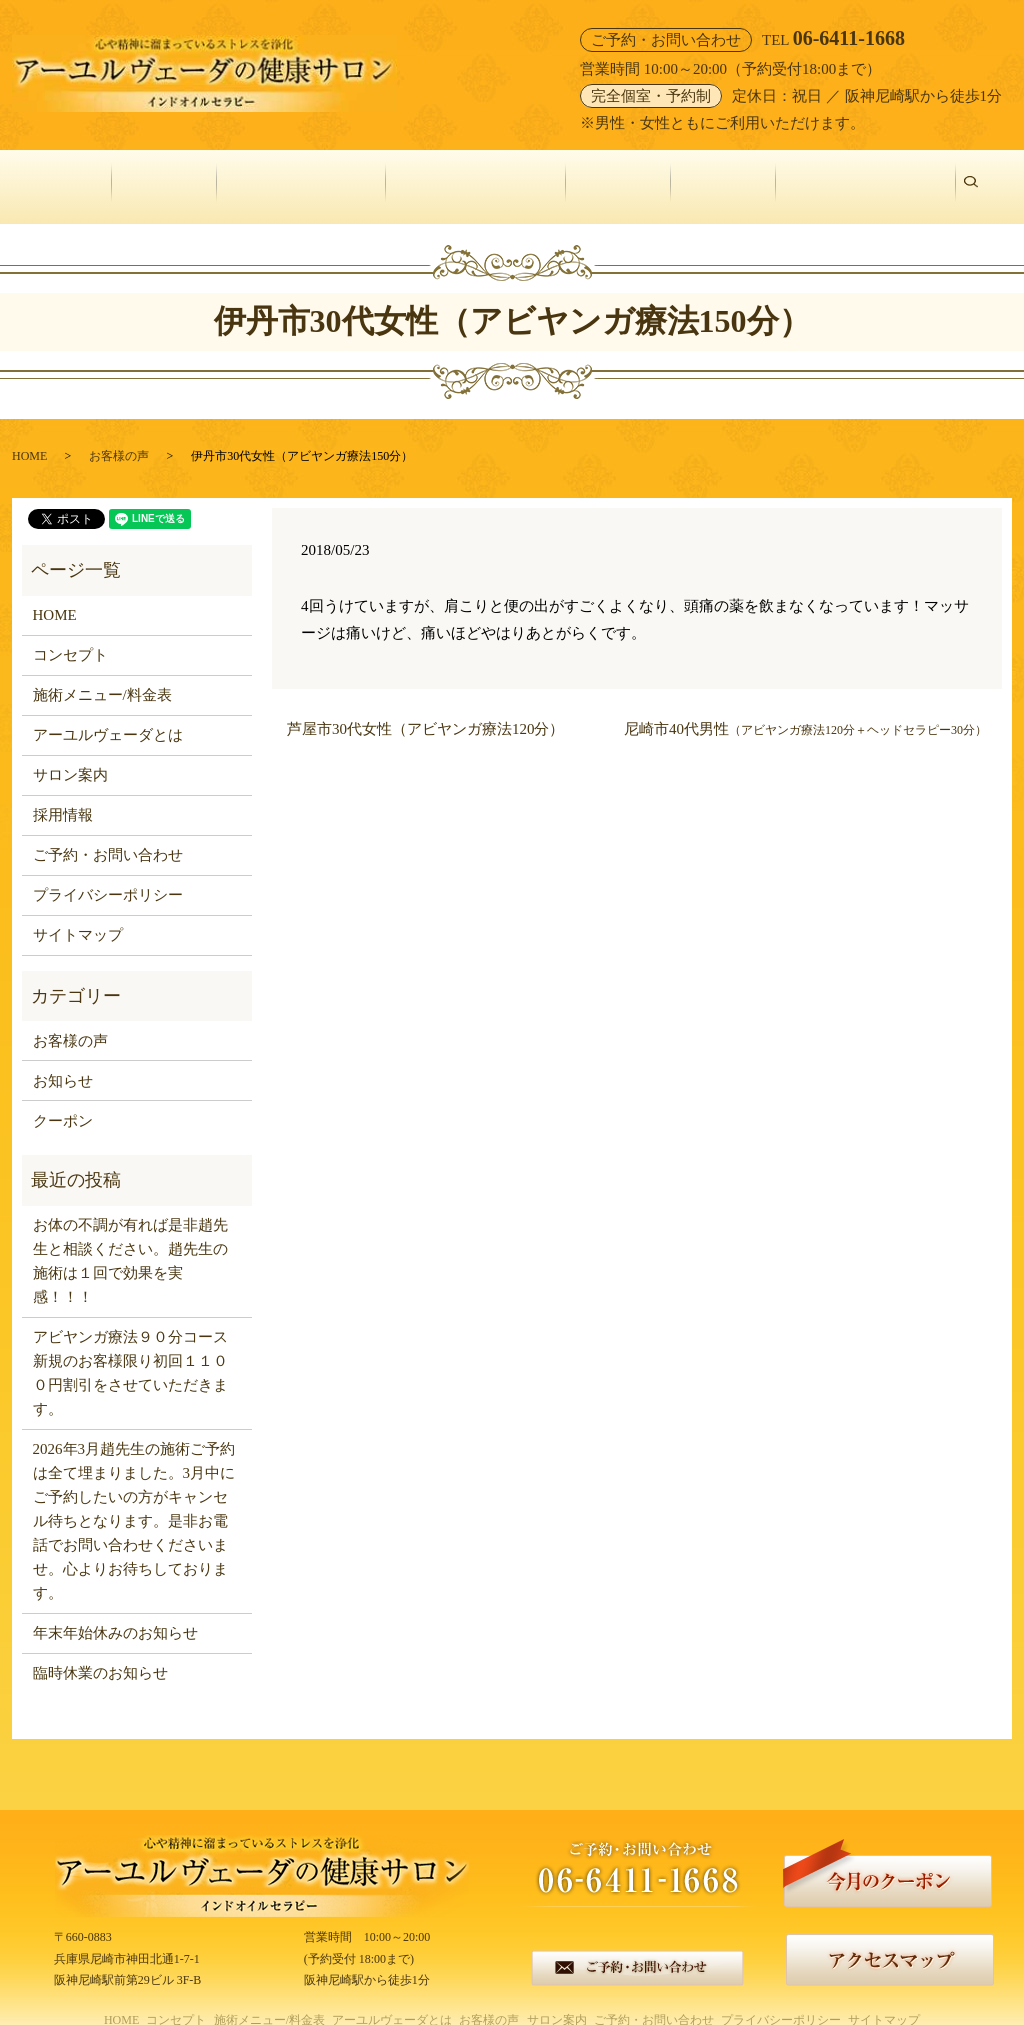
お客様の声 (620, 176)
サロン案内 (725, 176)
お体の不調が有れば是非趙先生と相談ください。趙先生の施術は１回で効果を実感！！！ (130, 1239)
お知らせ (63, 1058)
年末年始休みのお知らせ (115, 1611)
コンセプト (166, 176)
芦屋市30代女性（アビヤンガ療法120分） (426, 706)
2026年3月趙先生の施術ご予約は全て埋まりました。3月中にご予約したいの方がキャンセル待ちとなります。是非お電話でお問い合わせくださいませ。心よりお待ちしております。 (134, 1499)
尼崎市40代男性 (805, 706)
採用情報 (63, 793)
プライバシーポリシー (108, 873)
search (980, 176)
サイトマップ (78, 913)
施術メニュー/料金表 (303, 176)
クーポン (63, 1098)
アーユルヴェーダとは (478, 176)
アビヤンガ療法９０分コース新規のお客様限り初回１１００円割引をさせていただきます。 (130, 1351)
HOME (75, 176)
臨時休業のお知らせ (100, 1651)
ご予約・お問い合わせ (868, 176)
